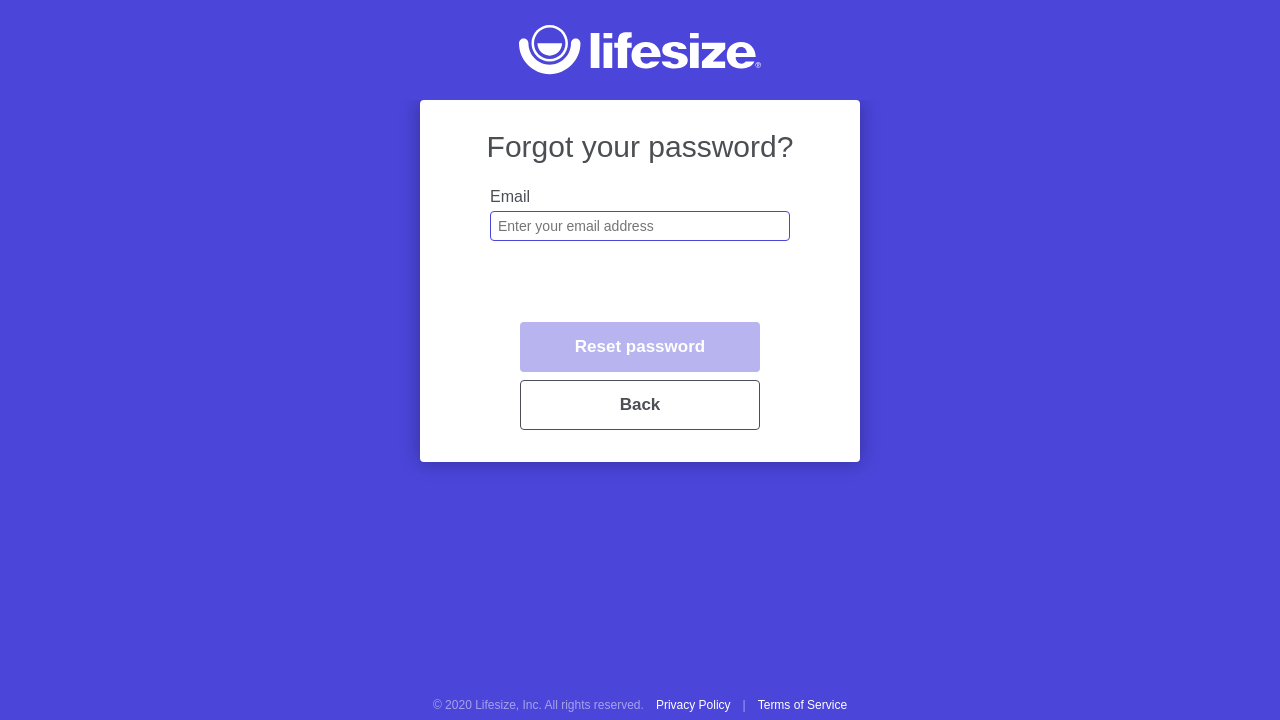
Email (510, 196)
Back (640, 404)
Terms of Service (802, 705)
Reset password (640, 346)
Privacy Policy (693, 705)
